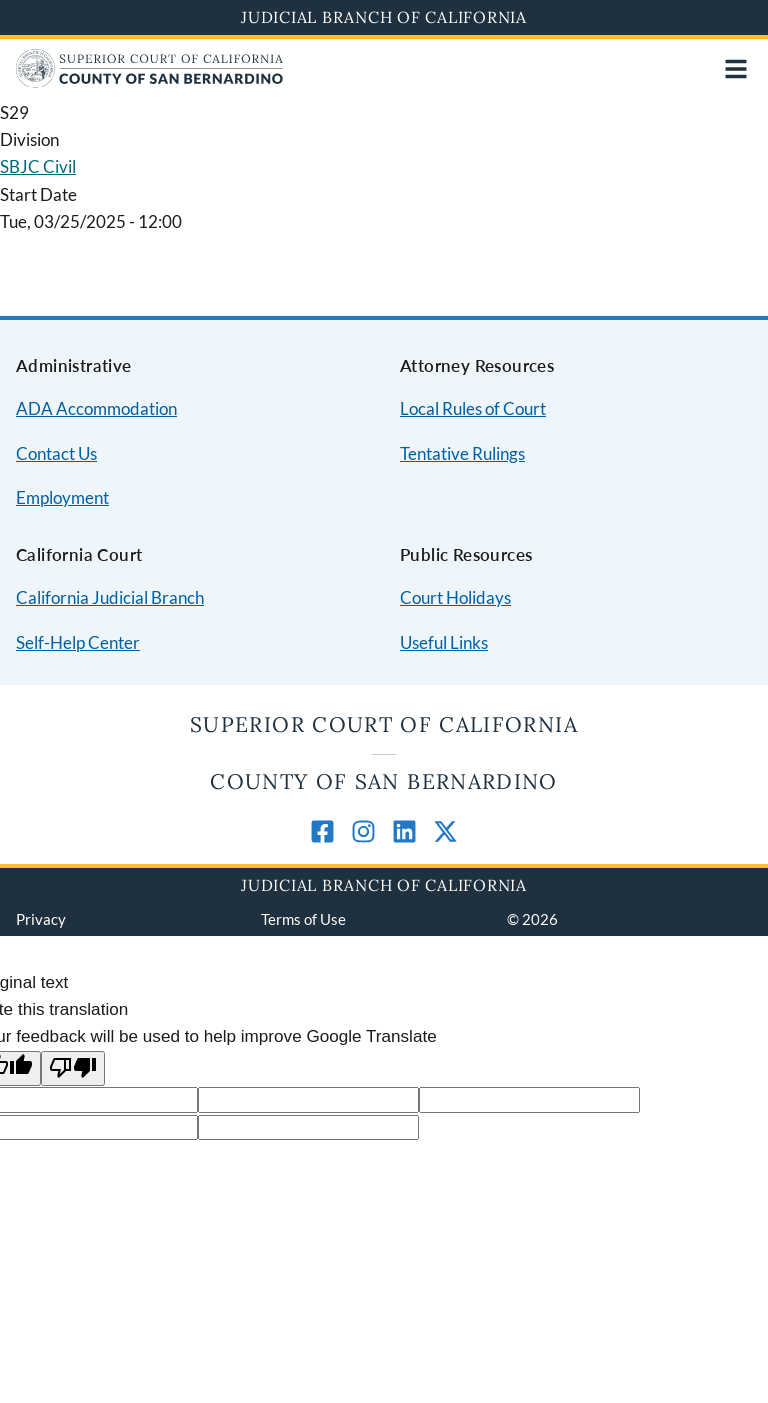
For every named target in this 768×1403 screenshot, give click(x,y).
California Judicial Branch (110, 597)
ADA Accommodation (96, 408)
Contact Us (56, 453)
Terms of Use (303, 919)
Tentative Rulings (462, 453)
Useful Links (444, 642)
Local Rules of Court (473, 408)
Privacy (41, 919)
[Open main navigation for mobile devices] (736, 69)
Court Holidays (455, 597)
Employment (62, 497)
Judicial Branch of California (384, 17)
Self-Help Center (78, 642)
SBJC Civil (38, 166)
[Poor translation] (73, 1068)
